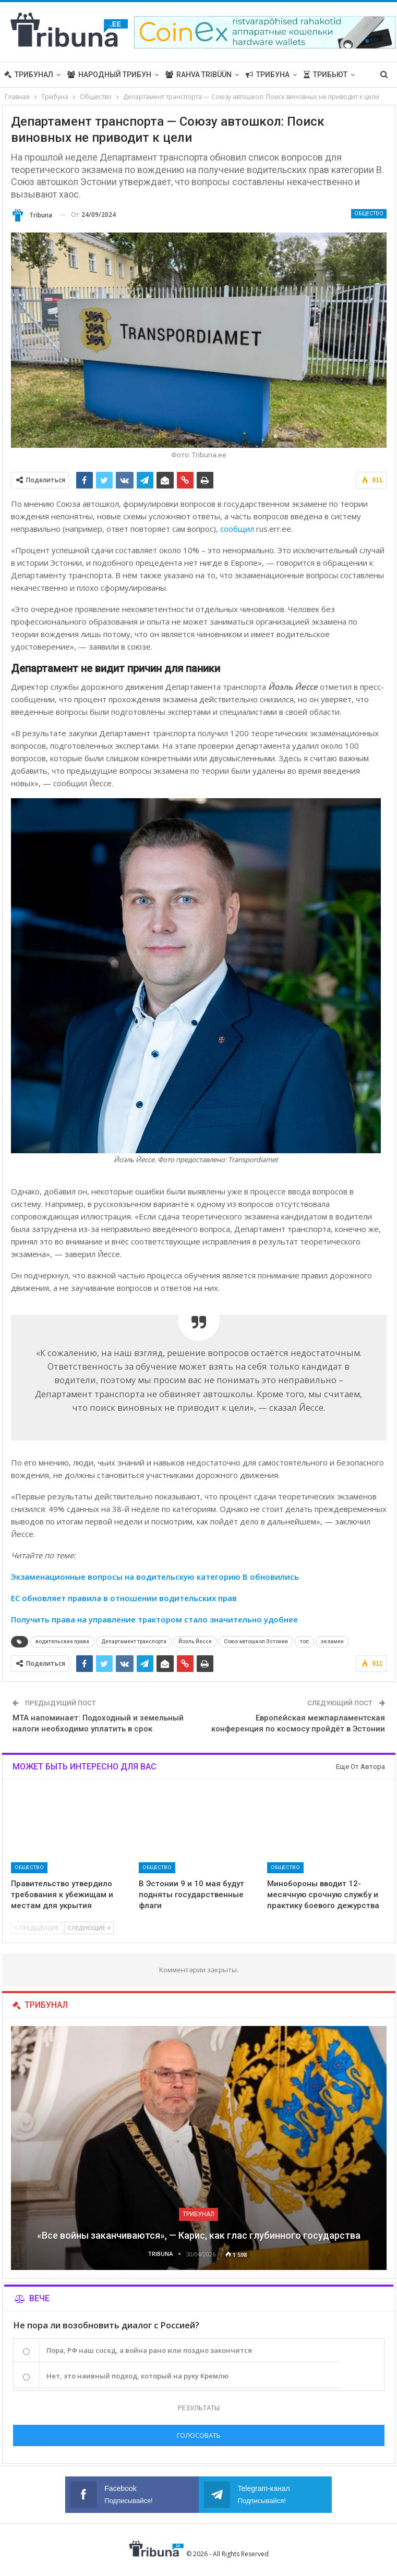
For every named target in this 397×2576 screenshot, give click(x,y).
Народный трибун (109, 74)
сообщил (237, 528)
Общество (368, 213)
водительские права (62, 1641)
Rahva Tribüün (198, 74)
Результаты (199, 2407)
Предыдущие (37, 1928)
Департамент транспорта (133, 1641)
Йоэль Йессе (195, 1641)
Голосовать (199, 2435)
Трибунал (28, 74)
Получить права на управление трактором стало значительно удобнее (154, 1619)
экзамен (332, 1641)
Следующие (89, 1928)
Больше (319, 74)
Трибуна (268, 74)
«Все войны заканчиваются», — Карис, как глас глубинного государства (198, 2235)
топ (304, 1641)
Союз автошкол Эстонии (256, 1641)
